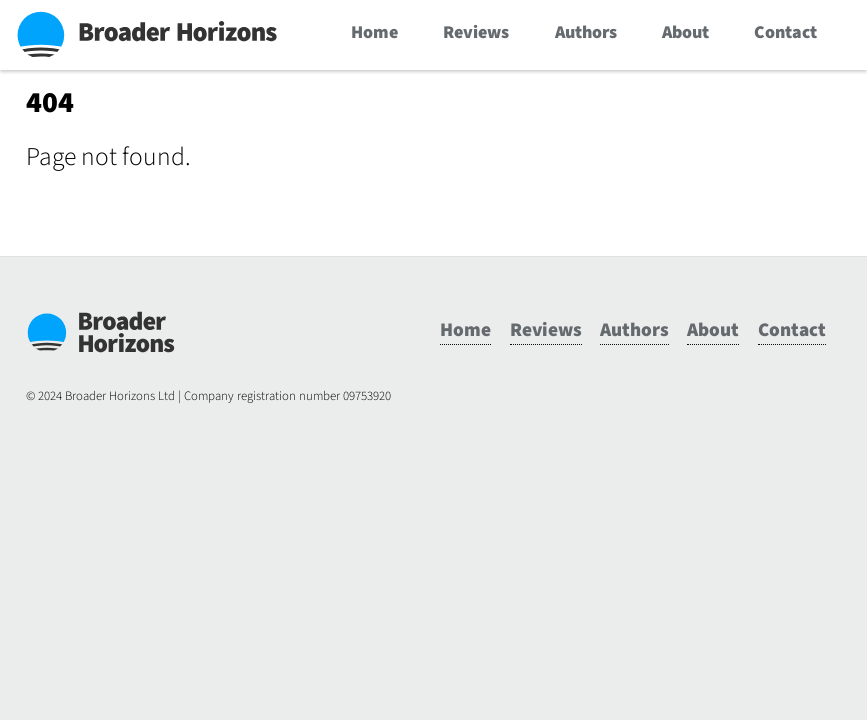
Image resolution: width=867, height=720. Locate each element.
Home (374, 32)
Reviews (476, 32)
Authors (586, 32)
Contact (785, 32)
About (685, 32)
